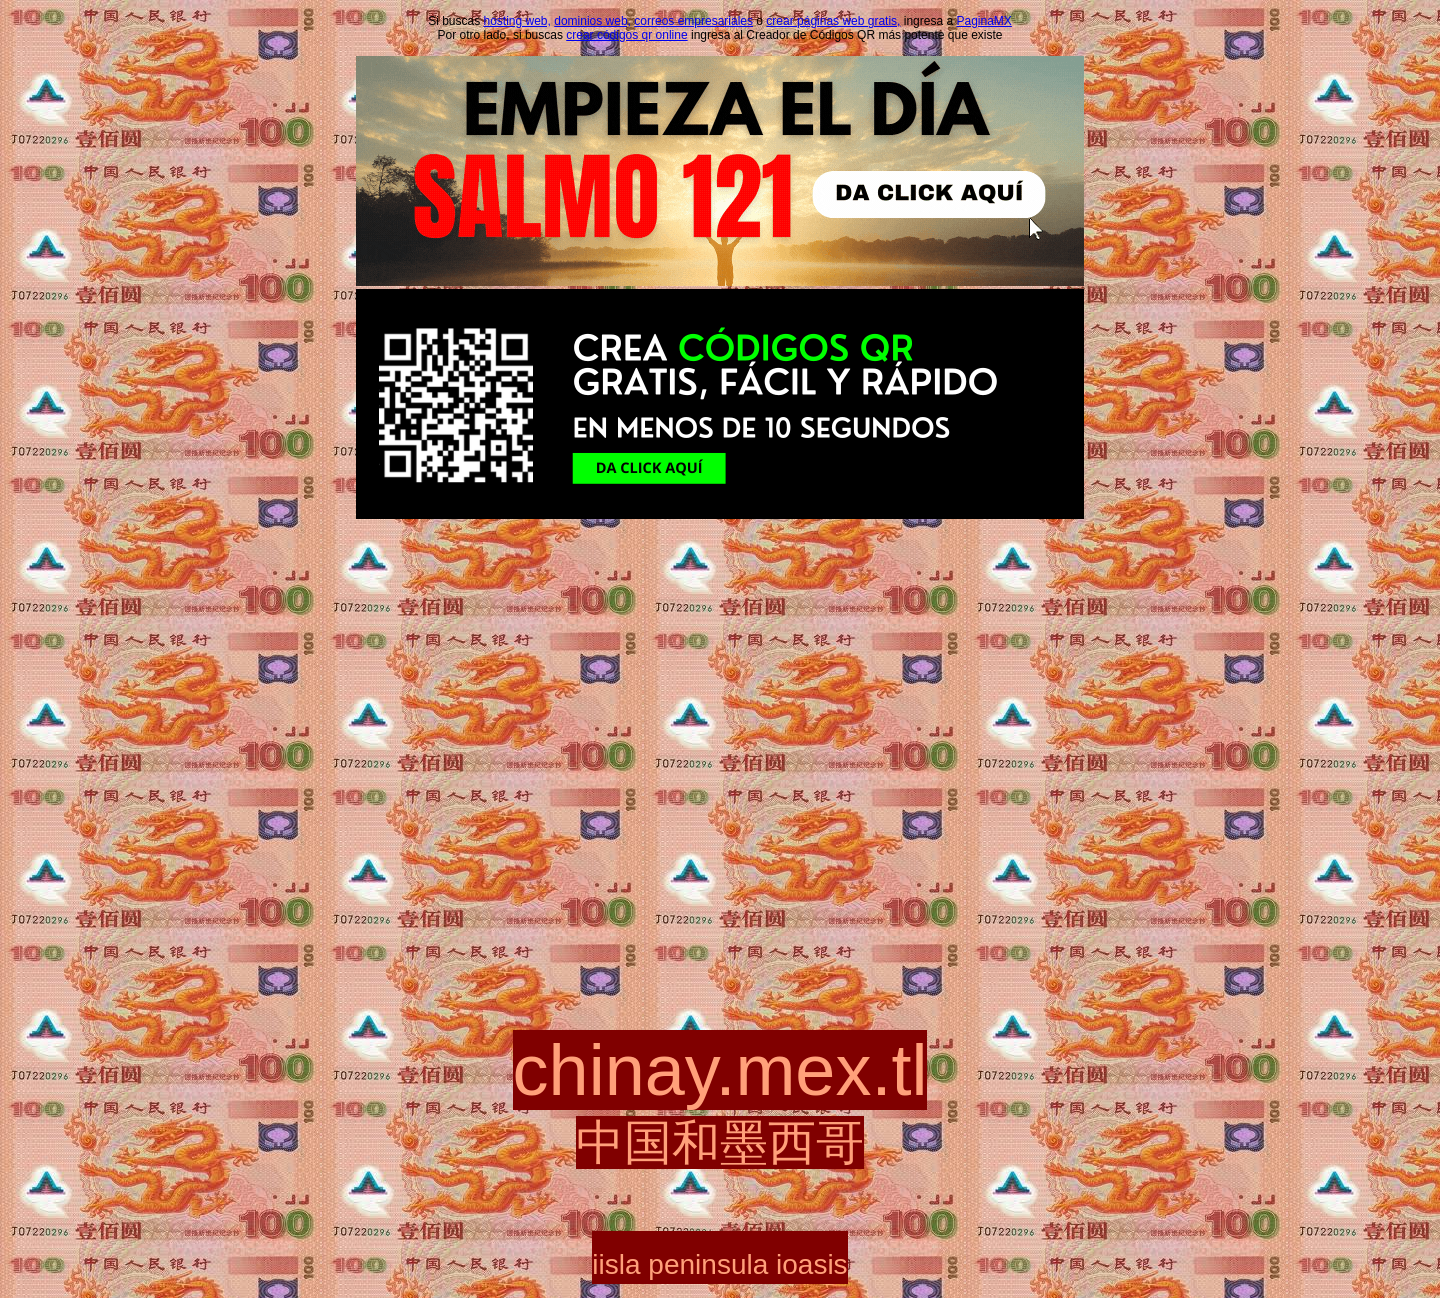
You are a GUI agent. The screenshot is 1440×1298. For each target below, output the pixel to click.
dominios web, (592, 21)
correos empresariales (693, 21)
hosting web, (517, 21)
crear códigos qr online (626, 35)
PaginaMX (983, 21)
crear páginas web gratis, (833, 21)
